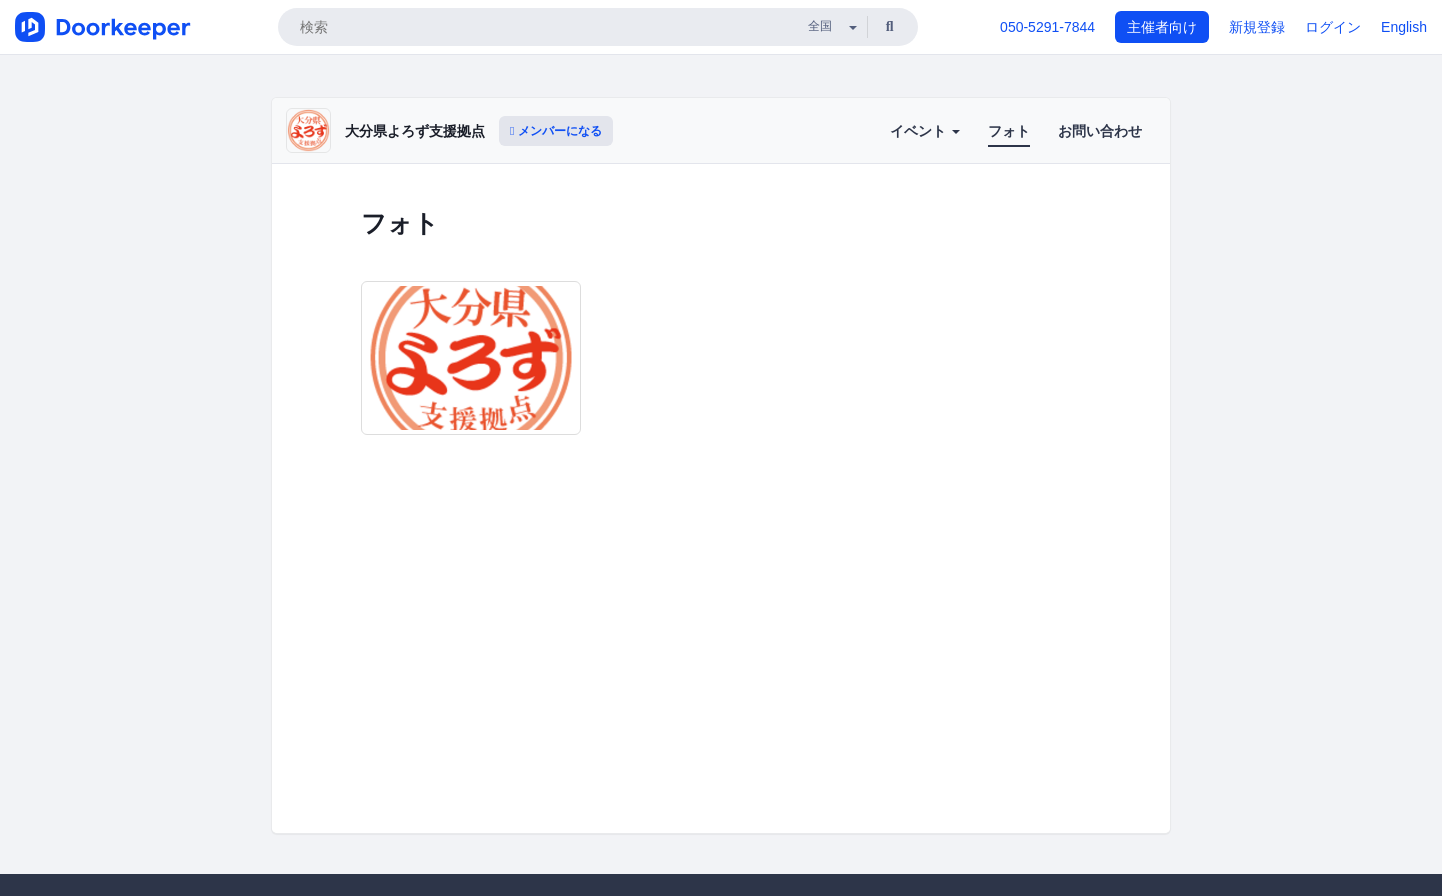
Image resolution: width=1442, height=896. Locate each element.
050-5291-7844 (1047, 27)
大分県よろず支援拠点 (415, 131)
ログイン (1333, 27)
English (1404, 27)
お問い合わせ (1100, 131)
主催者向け (1162, 27)
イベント (925, 131)
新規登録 (1257, 27)
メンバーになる (556, 131)
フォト (1009, 131)
